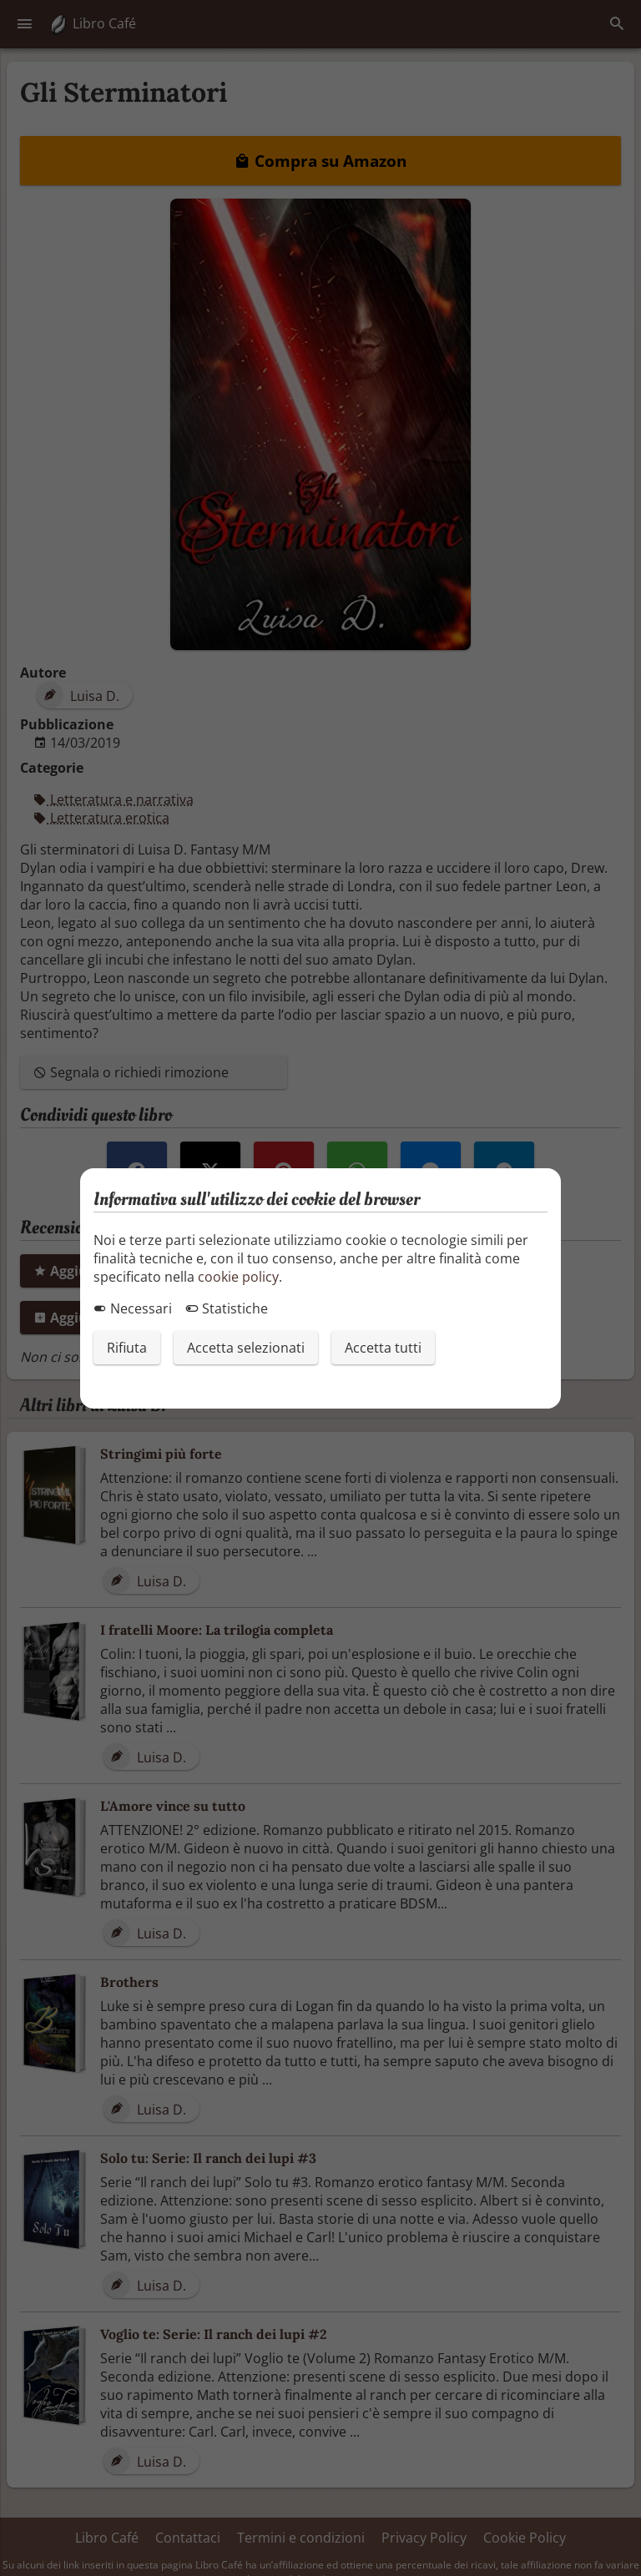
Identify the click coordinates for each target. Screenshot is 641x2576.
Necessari (132, 1308)
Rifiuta (127, 1347)
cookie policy (238, 1277)
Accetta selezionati (246, 1347)
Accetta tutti (383, 1347)
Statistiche (226, 1308)
